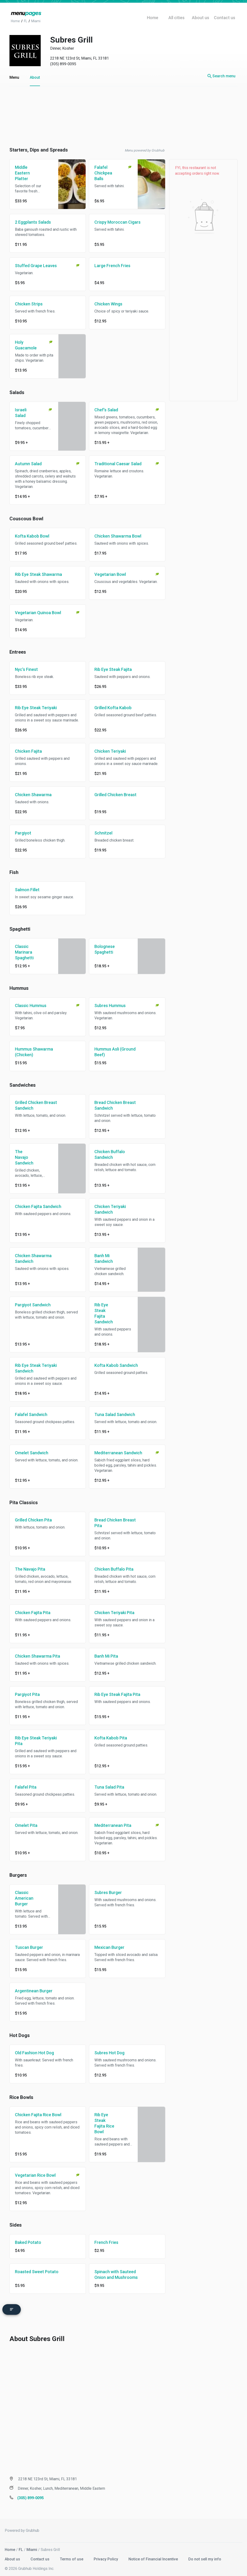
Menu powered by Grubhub (144, 147)
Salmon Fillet (27, 886)
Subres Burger (108, 1889)
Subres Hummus (110, 1002)
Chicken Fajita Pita (32, 1609)
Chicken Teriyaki (110, 748)
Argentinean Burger (34, 1987)
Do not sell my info (204, 2554)
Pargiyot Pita (27, 1691)
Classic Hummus (30, 1002)
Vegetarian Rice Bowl (35, 2172)
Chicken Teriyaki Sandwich (110, 1206)
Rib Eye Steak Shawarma (38, 571)
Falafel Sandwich (31, 1411)
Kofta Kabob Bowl (32, 533)
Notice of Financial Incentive (153, 2554)
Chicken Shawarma (33, 791)
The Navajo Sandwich (24, 1154)
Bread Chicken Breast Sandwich (115, 1102)
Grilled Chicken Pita (33, 1517)
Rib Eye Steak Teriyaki (36, 704)
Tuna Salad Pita (109, 1784)
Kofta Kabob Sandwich (116, 1362)
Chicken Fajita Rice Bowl (38, 2111)
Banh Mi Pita (106, 1653)
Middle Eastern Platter (22, 170)
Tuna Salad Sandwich (114, 1411)
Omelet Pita (26, 1822)
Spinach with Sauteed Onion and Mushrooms (116, 2271)
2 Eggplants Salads (33, 219)
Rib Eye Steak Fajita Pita (117, 1691)
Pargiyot (23, 830)
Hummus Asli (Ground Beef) (115, 1049)
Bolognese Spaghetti (104, 946)
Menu (14, 74)
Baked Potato (28, 2239)
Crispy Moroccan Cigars (117, 219)
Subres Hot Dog (109, 2049)
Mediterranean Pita (112, 1822)
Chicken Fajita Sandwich (38, 1203)
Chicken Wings (108, 301)
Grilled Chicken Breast (115, 791)
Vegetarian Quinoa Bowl (38, 609)
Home (10, 2545)
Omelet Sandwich (31, 1449)
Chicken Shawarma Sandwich (33, 1255)
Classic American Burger (24, 1895)
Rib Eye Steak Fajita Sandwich (103, 1310)
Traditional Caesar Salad (117, 460)
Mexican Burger (109, 1944)
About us (13, 2554)
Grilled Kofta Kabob (113, 704)
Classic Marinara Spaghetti (24, 949)
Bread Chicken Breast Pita (115, 1520)
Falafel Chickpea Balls (103, 170)
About (35, 74)
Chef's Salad (106, 406)
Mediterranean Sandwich (118, 1449)
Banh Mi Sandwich (103, 1255)
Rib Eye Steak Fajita (113, 666)
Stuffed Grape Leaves (36, 262)
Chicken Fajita (28, 748)
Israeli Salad (20, 409)
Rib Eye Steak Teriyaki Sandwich (36, 1365)
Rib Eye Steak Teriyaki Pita (36, 1738)
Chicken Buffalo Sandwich (109, 1151)
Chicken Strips (29, 301)
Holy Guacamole (26, 342)
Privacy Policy (106, 2554)
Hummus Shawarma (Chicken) (34, 1049)
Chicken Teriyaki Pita (114, 1609)
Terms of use (72, 2554)
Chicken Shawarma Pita (37, 1653)
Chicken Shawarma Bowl (117, 533)
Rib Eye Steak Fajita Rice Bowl (104, 2120)
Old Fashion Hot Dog (34, 2049)
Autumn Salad (28, 460)
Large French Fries (112, 262)
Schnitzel (103, 830)
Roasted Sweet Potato (36, 2268)
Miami (31, 2545)
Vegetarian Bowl (110, 571)
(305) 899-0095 (63, 61)
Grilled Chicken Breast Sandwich (36, 1102)
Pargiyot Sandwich (33, 1301)
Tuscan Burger (29, 1944)
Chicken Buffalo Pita (113, 1566)
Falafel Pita (25, 1784)
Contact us (40, 2554)
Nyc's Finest (26, 666)
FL (21, 2545)
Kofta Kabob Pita (110, 1735)
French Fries (106, 2239)
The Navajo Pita (30, 1566)
